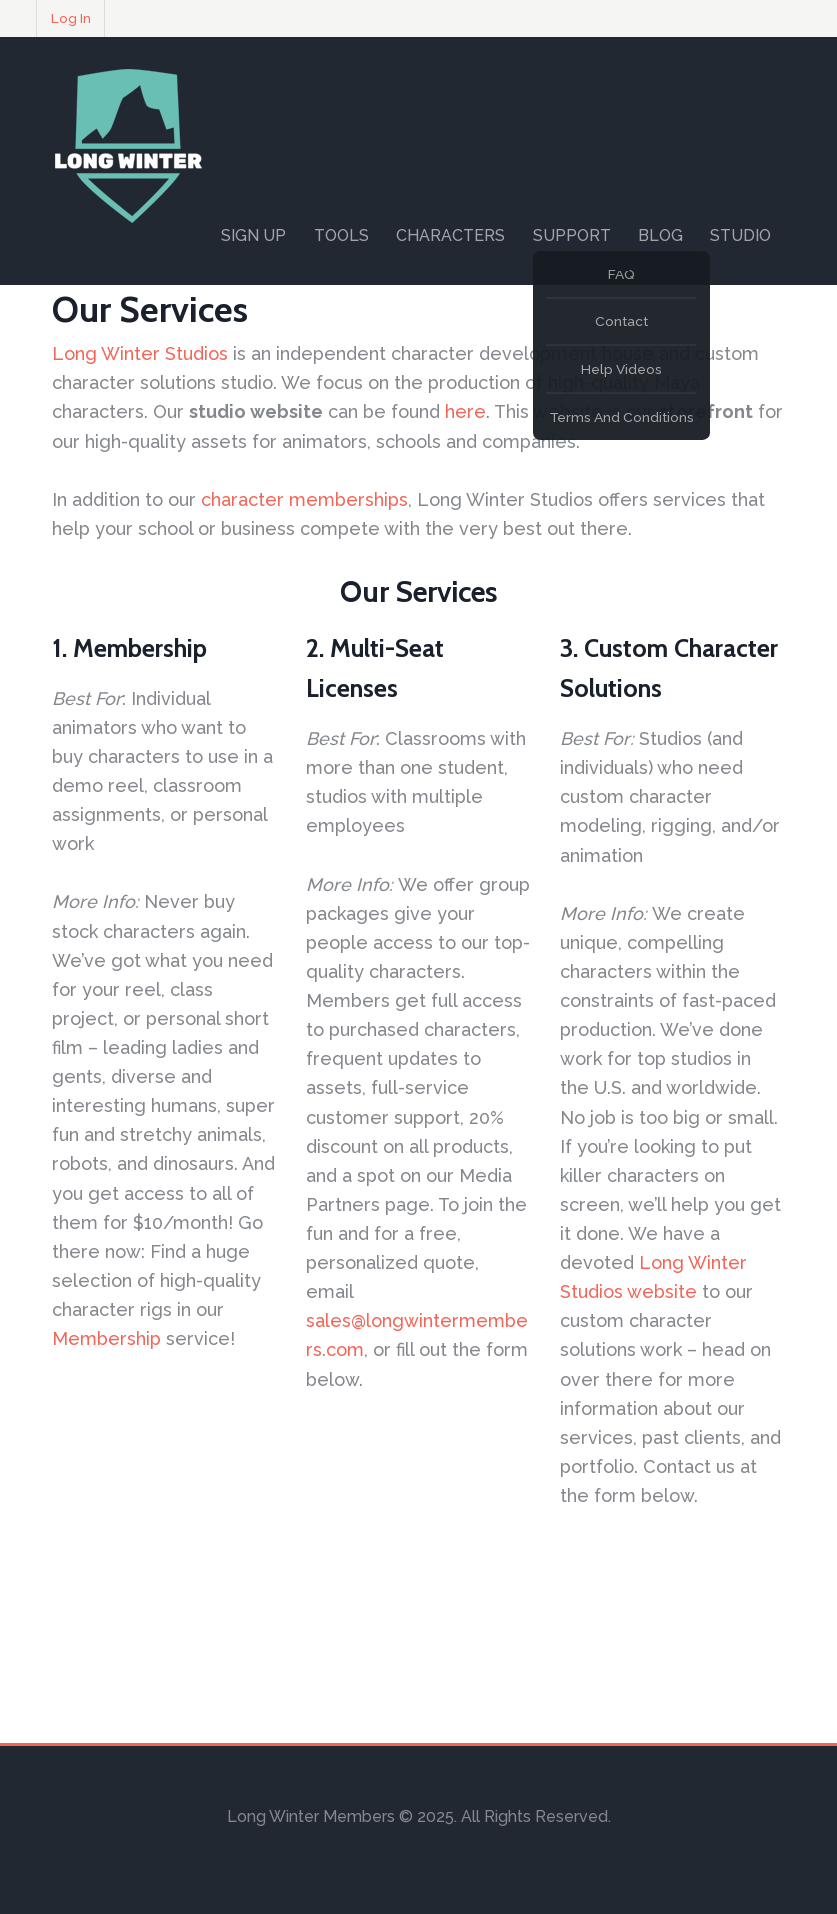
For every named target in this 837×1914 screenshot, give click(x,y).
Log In (71, 18)
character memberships (304, 499)
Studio (740, 235)
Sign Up (253, 235)
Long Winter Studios (140, 353)
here (465, 411)
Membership (106, 1338)
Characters (450, 235)
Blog (660, 235)
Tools (341, 235)
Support (572, 235)
